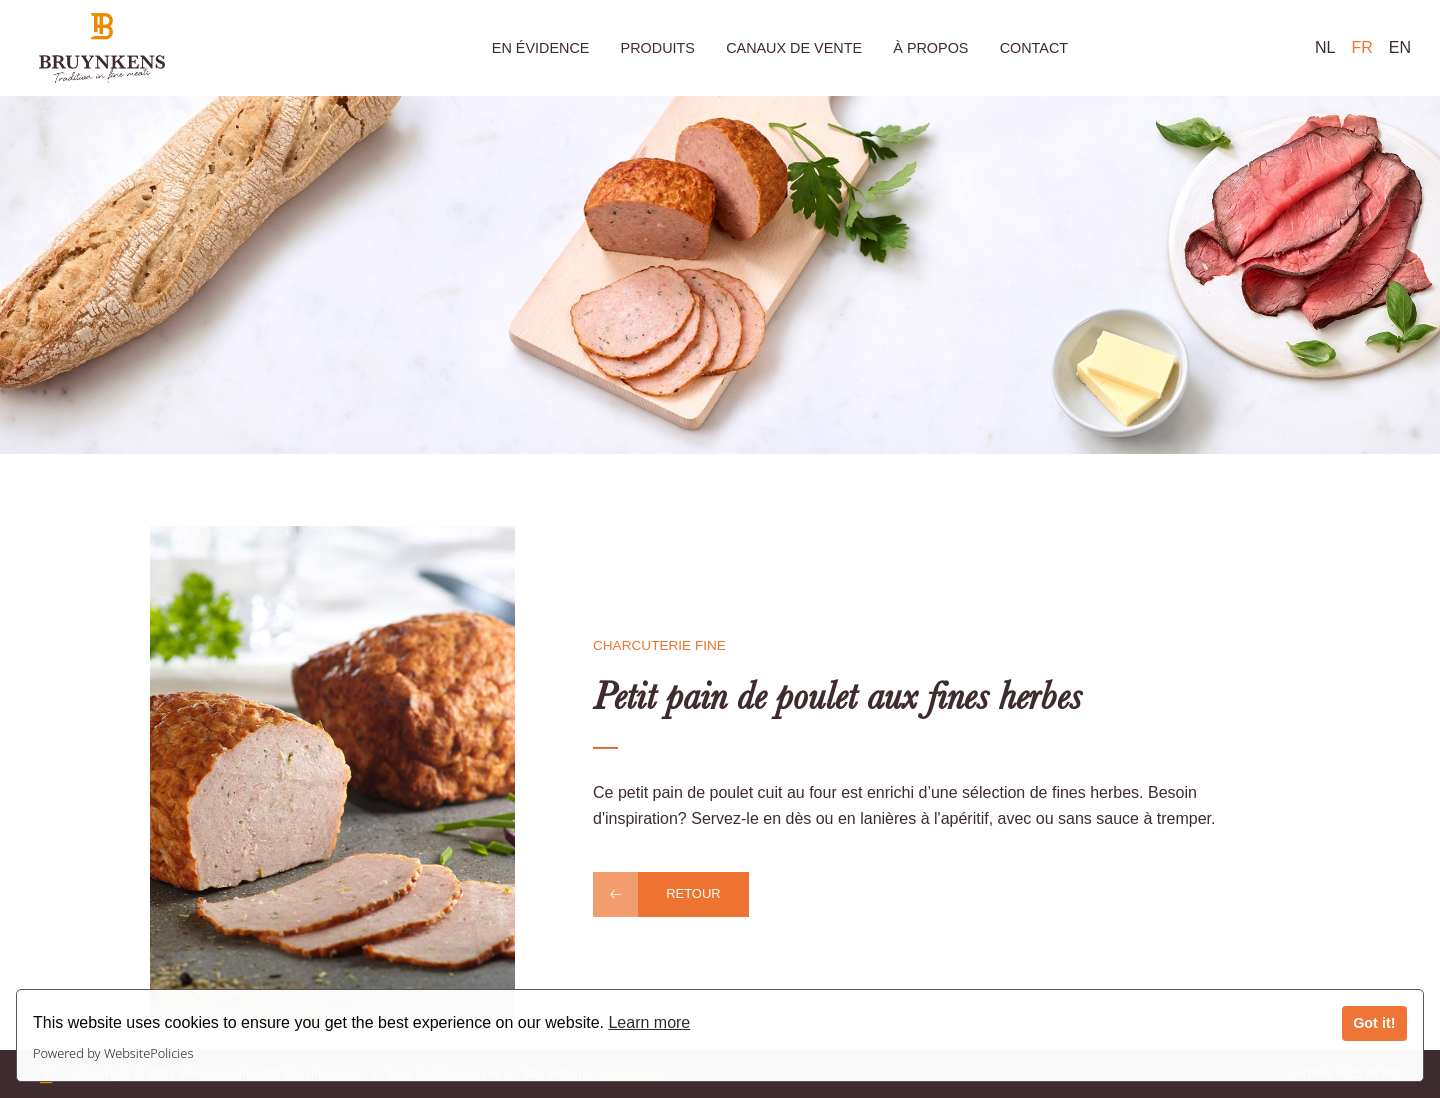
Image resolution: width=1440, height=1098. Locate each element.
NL (1325, 47)
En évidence (541, 48)
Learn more (649, 1022)
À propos (930, 48)
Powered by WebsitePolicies (113, 1053)
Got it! (1374, 1023)
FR (1361, 47)
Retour (693, 893)
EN (1400, 47)
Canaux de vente (794, 48)
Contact (1034, 48)
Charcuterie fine (659, 645)
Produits (658, 48)
